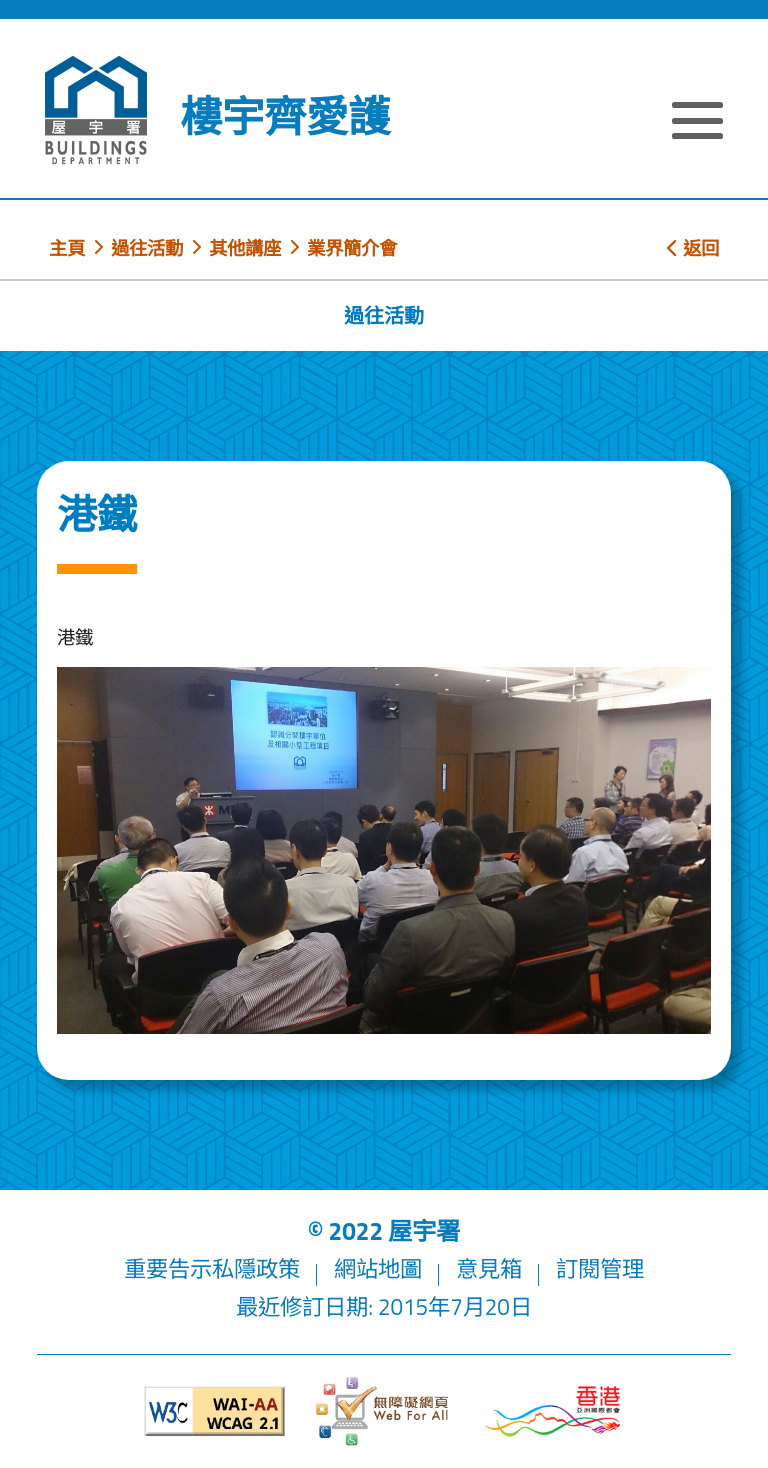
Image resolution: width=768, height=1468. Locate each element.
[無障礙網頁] (384, 1411)
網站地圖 (378, 1269)
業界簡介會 (352, 248)
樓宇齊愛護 (285, 116)
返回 (693, 248)
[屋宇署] (96, 109)
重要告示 (168, 1269)
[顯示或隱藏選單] (697, 123)
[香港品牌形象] (553, 1411)
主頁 (67, 248)
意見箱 (489, 1269)
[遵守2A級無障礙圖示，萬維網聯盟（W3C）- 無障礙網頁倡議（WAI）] (215, 1411)
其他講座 (245, 248)
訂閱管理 (600, 1269)
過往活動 (147, 248)
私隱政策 (256, 1269)
